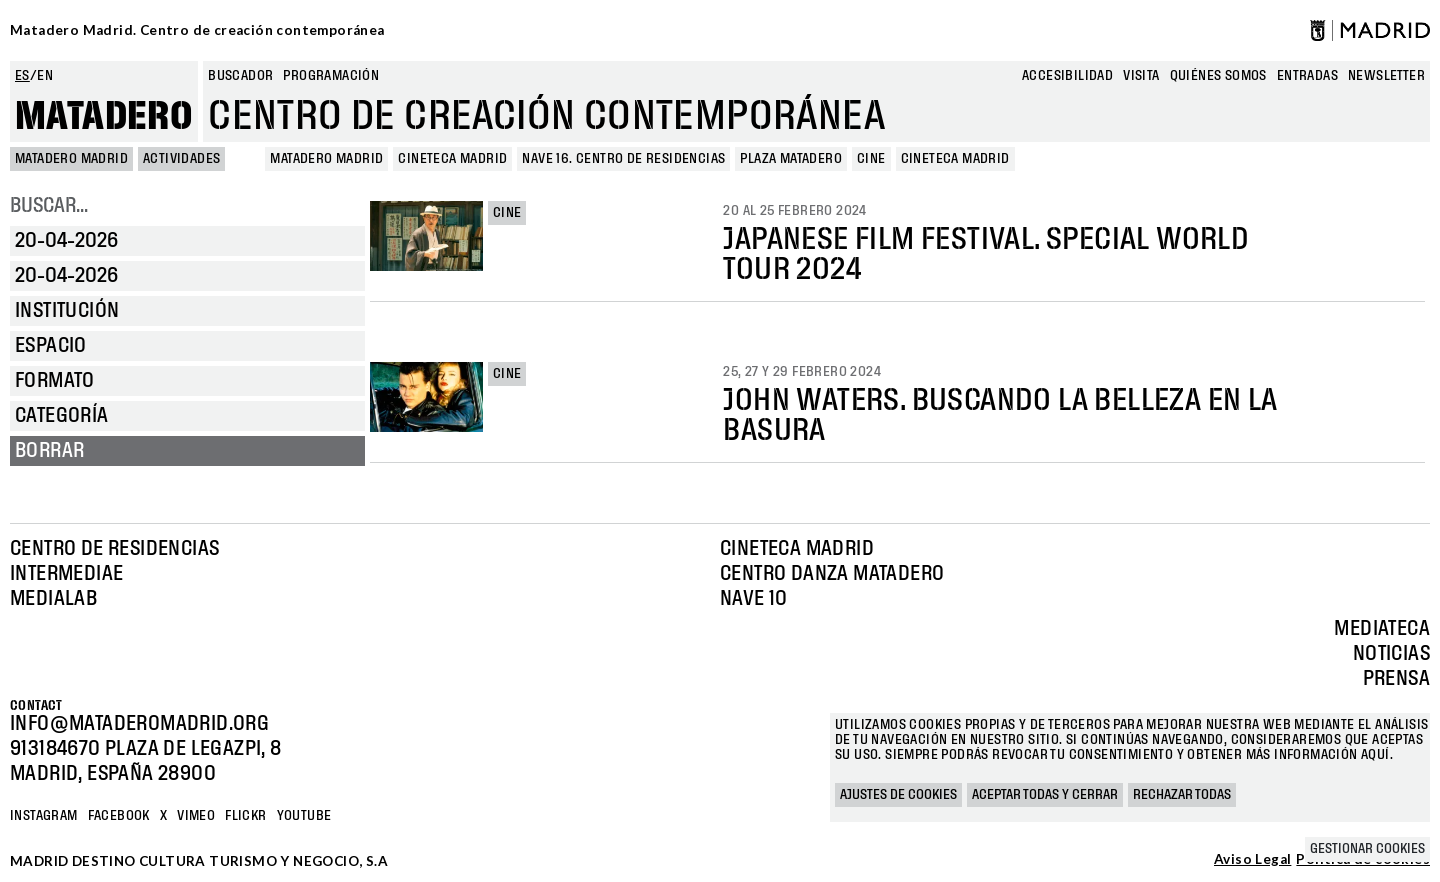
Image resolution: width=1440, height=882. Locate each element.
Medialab (53, 599)
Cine (507, 213)
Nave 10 (754, 599)
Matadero (104, 117)
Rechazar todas (1182, 795)
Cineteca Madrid (797, 549)
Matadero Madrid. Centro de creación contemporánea (197, 30)
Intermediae (66, 574)
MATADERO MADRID (71, 159)
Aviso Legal (1252, 860)
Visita (1141, 76)
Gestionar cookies (1367, 849)
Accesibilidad (1067, 76)
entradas (1307, 76)
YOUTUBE (304, 816)
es (22, 76)
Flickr (245, 816)
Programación (331, 76)
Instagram (44, 816)
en (45, 76)
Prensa (1396, 679)
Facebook (119, 816)
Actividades (181, 159)
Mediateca (1382, 629)
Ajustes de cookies (898, 795)
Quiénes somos (1218, 76)
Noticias (1391, 654)
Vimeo (196, 816)
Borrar (49, 451)
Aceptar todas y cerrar (1045, 795)
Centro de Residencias (114, 549)
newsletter (1386, 76)
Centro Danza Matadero (832, 574)
